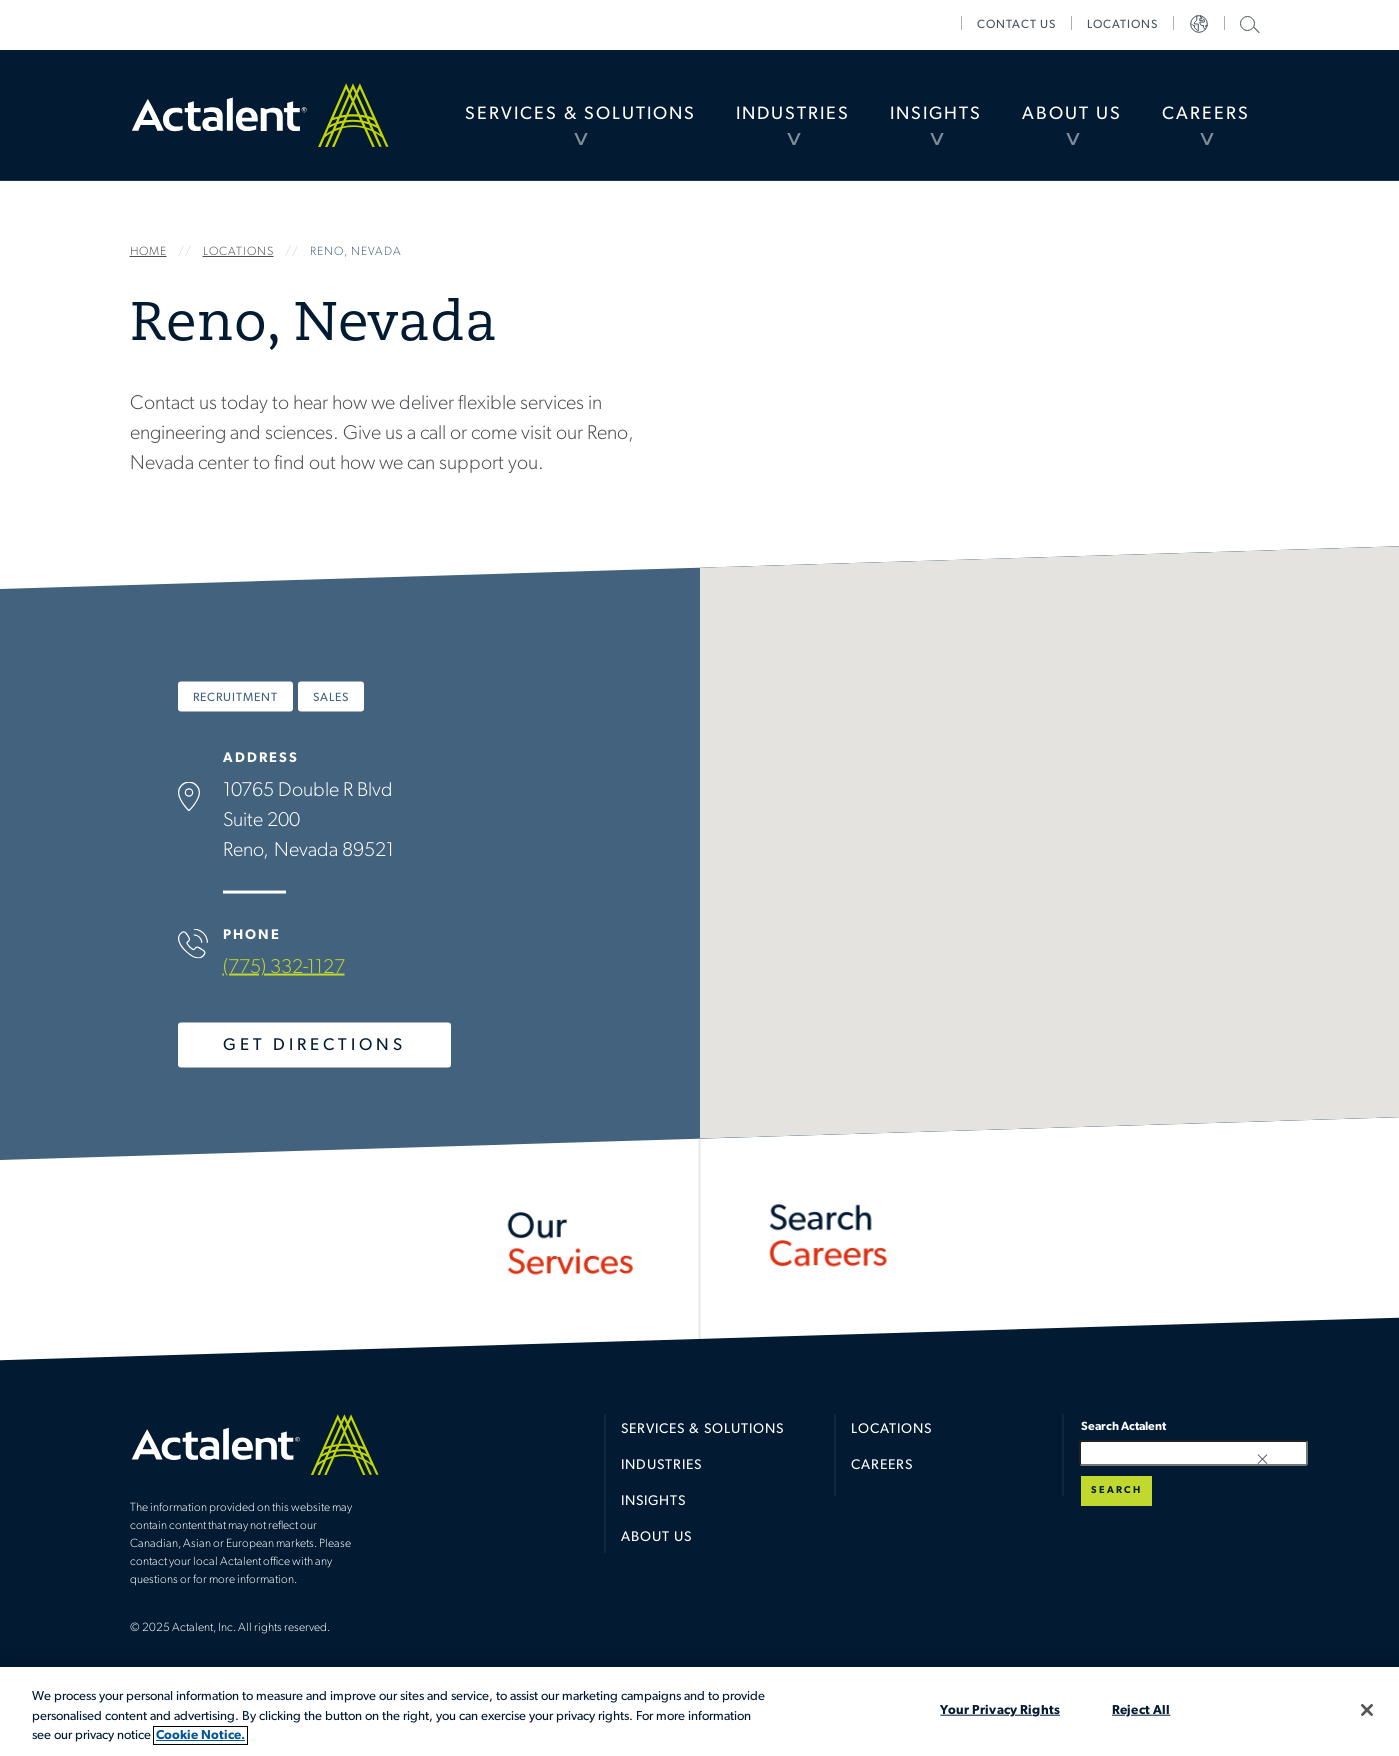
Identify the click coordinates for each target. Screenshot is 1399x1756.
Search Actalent (1247, 23)
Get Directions (313, 1045)
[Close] (1367, 1710)
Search (1116, 1490)
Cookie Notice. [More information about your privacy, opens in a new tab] (200, 1735)
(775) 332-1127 (283, 968)
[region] (699, 1711)
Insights (936, 114)
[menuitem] (580, 115)
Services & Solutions (580, 114)
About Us (1072, 114)
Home (260, 115)
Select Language (1199, 25)
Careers (1206, 114)
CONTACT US (1016, 25)
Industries (793, 114)
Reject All (1141, 1709)
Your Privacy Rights (999, 1709)
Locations (1122, 25)
